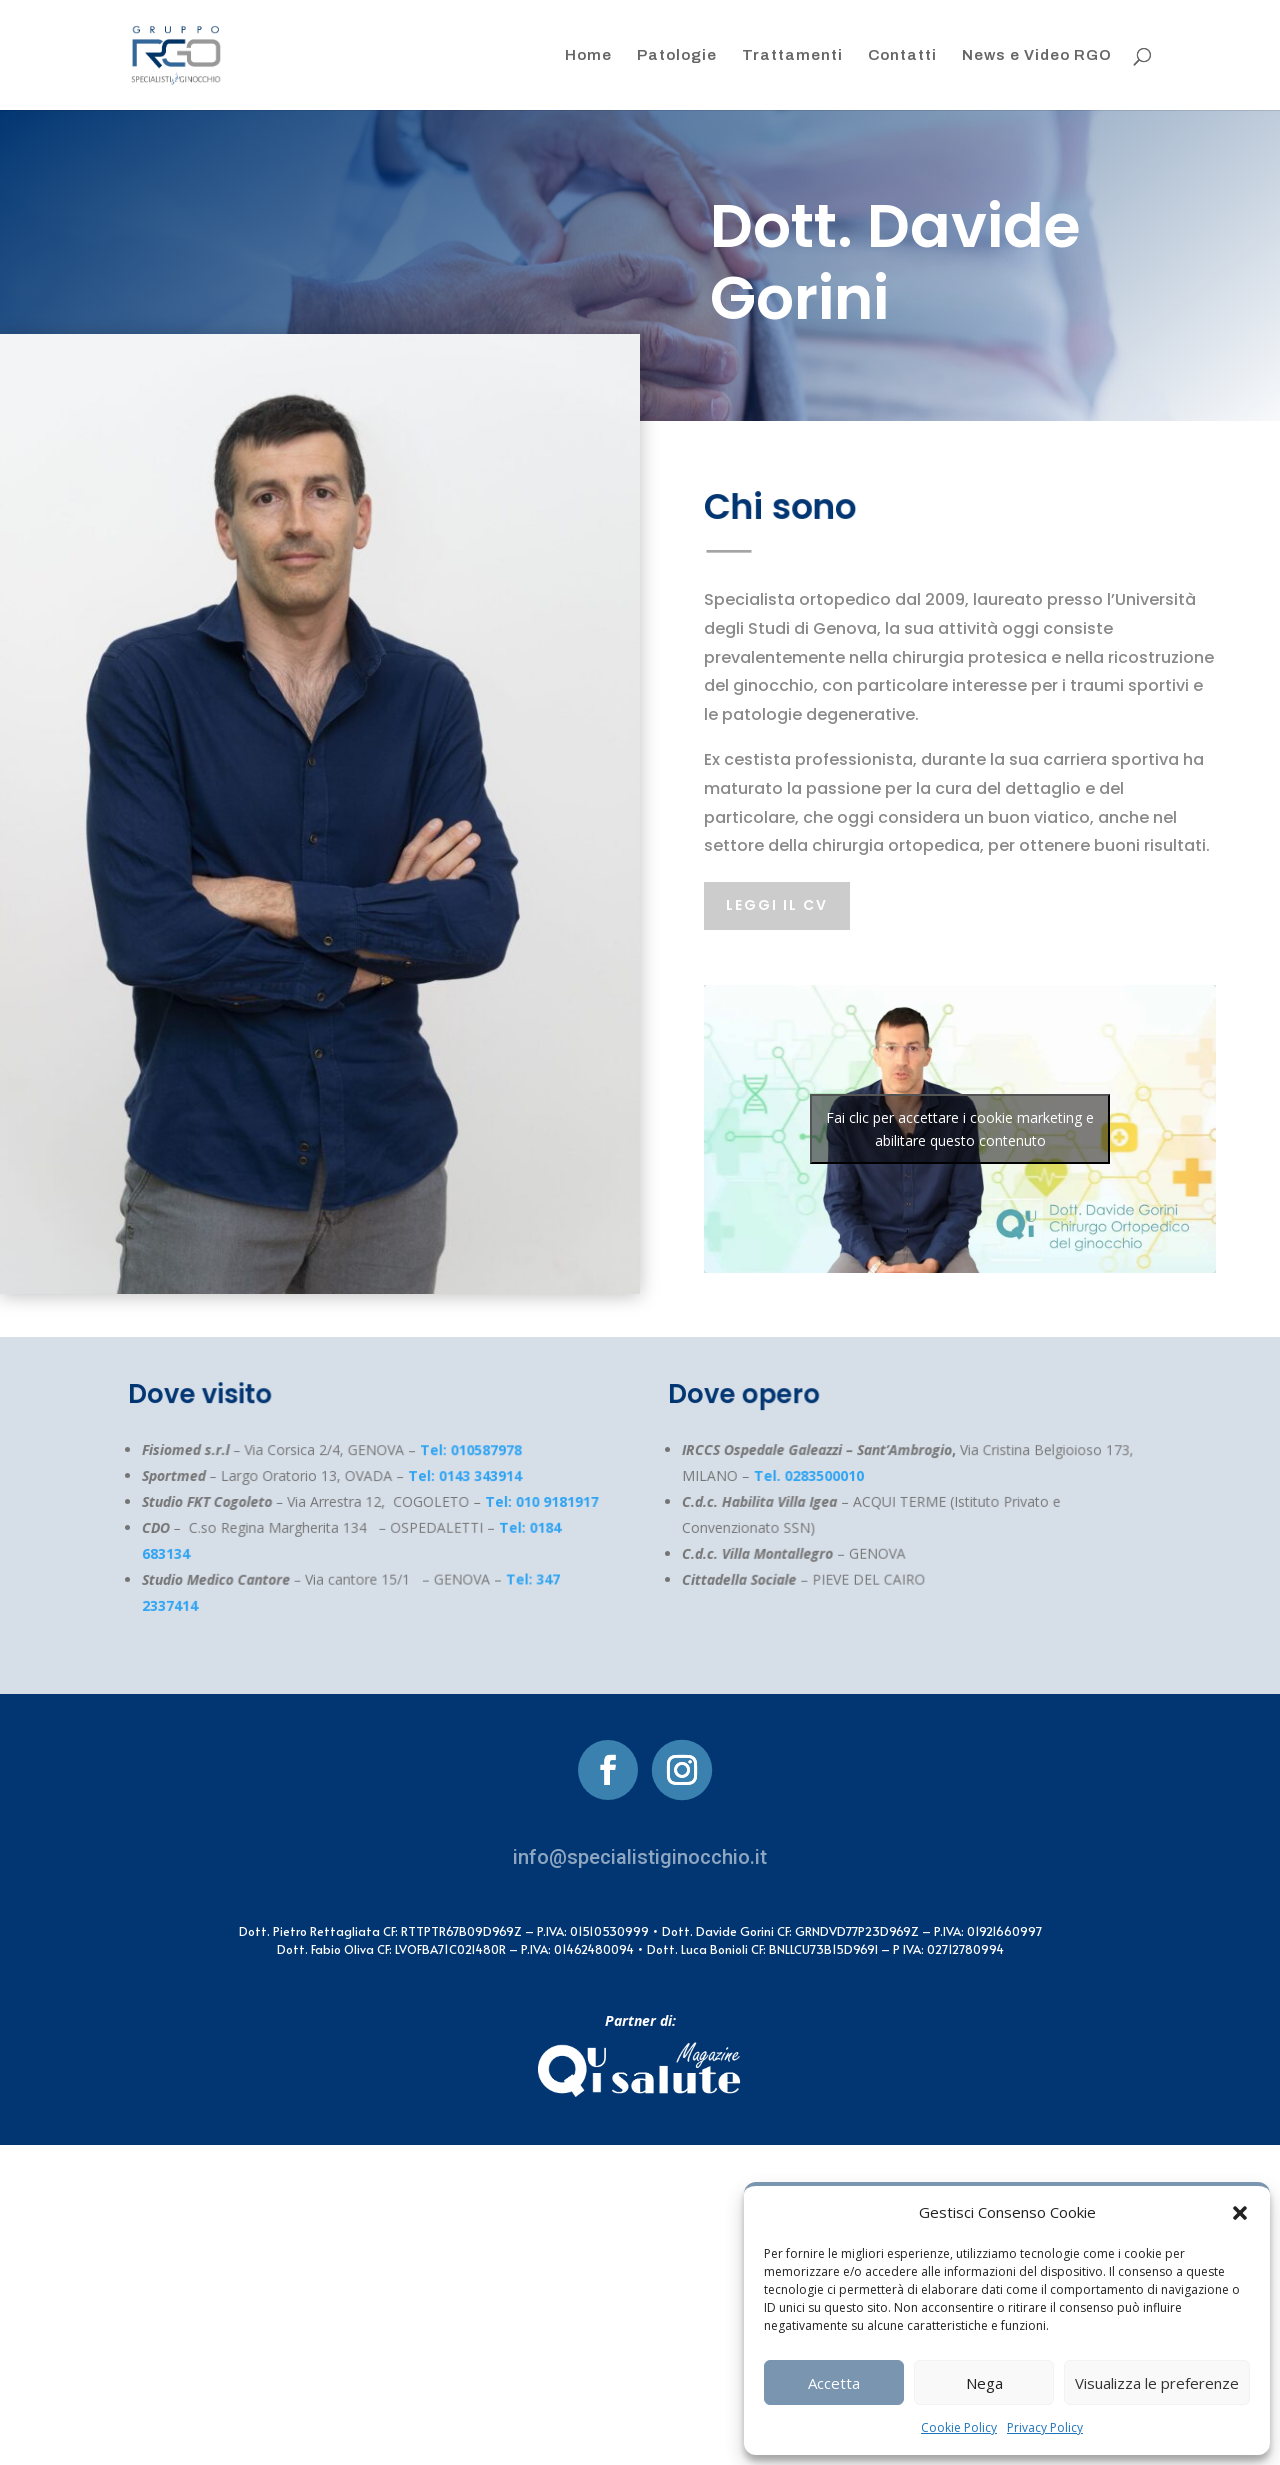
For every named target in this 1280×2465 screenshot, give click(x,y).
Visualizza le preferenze (1157, 2383)
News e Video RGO (1037, 55)
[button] (1240, 2213)
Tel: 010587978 (461, 1450)
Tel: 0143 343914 (456, 1476)
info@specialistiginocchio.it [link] (640, 1857)
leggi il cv (777, 905)
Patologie (677, 55)
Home (588, 55)
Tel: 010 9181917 (530, 1501)
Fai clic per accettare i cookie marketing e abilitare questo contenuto (960, 1129)
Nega (984, 2383)
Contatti (902, 55)
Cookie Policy (959, 2427)
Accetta (834, 2383)
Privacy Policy (1045, 2427)
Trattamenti (792, 55)
